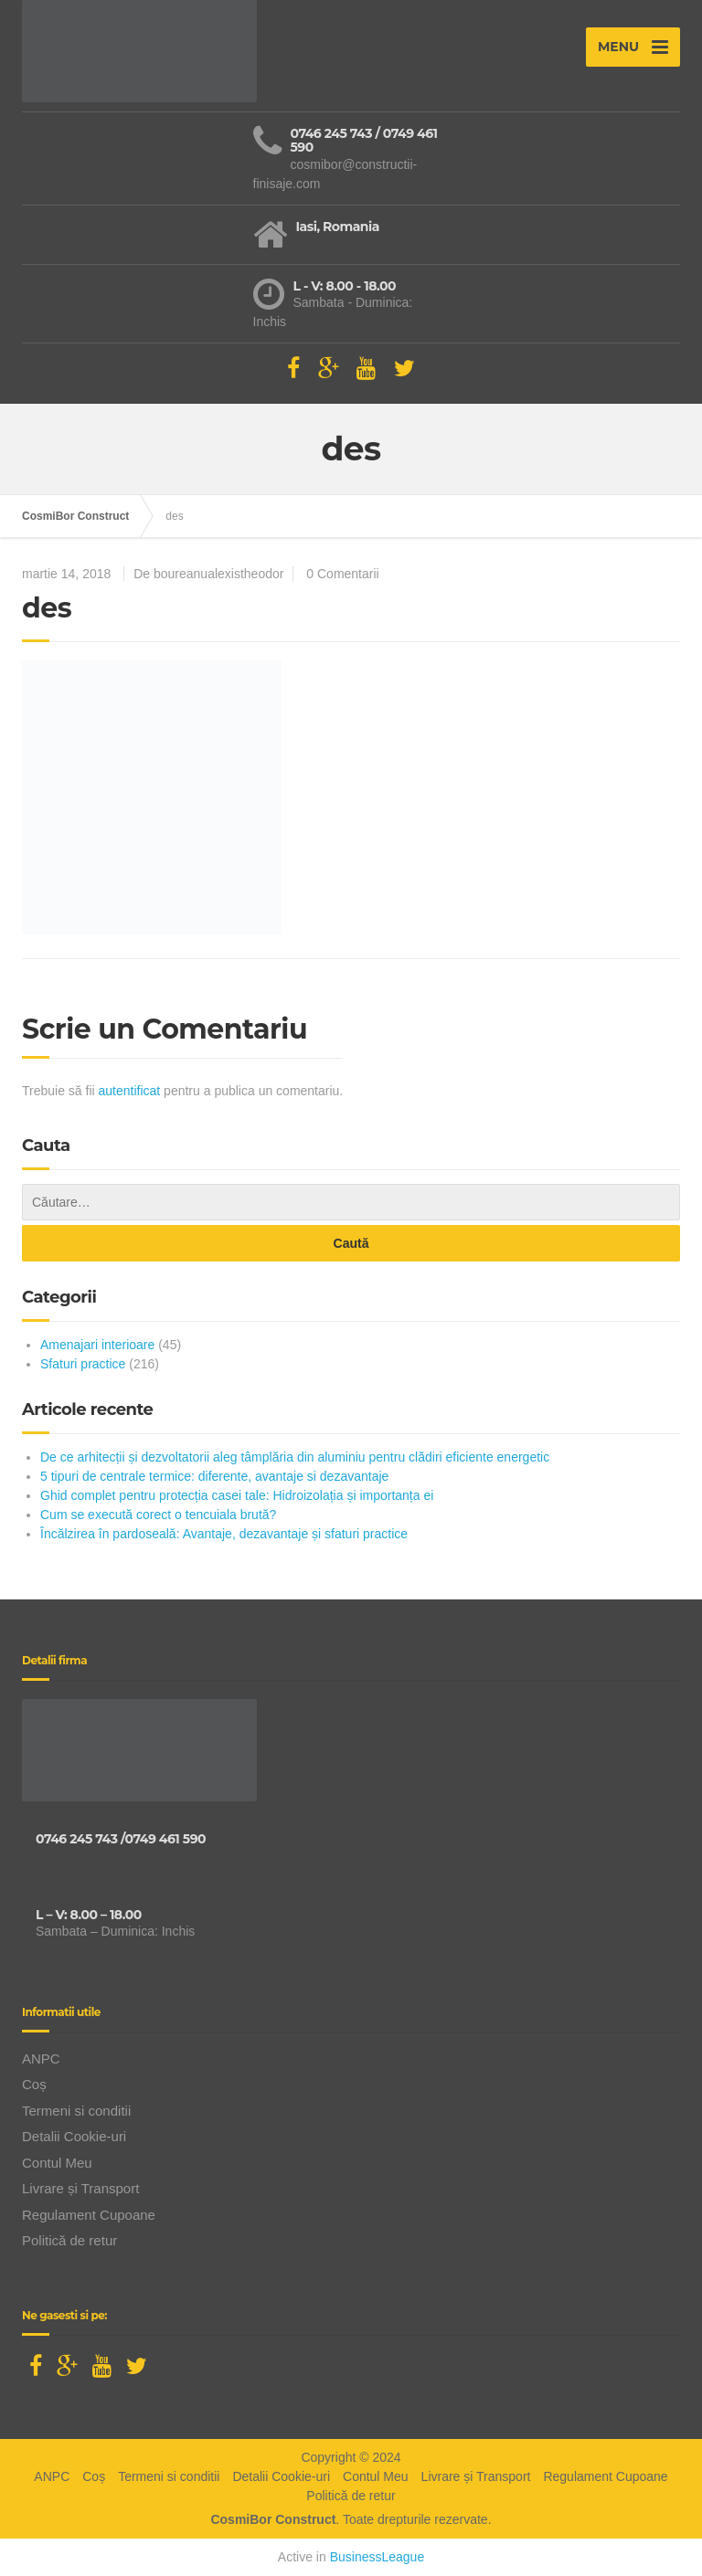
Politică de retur (69, 2240)
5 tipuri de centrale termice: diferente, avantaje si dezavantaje (214, 1476)
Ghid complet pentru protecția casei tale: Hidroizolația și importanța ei (236, 1495)
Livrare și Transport (80, 2188)
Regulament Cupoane (88, 2214)
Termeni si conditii (76, 2110)
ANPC (41, 2058)
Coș (34, 2084)
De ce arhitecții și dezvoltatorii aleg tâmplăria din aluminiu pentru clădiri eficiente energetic (294, 1457)
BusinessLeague (377, 2557)
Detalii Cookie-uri (74, 2136)
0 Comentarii (342, 573)
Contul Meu (57, 2162)
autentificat (130, 1090)
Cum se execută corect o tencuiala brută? (158, 1514)
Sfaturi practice (82, 1364)
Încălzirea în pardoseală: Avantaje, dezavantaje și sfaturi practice (224, 1533)
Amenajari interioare (97, 1344)
